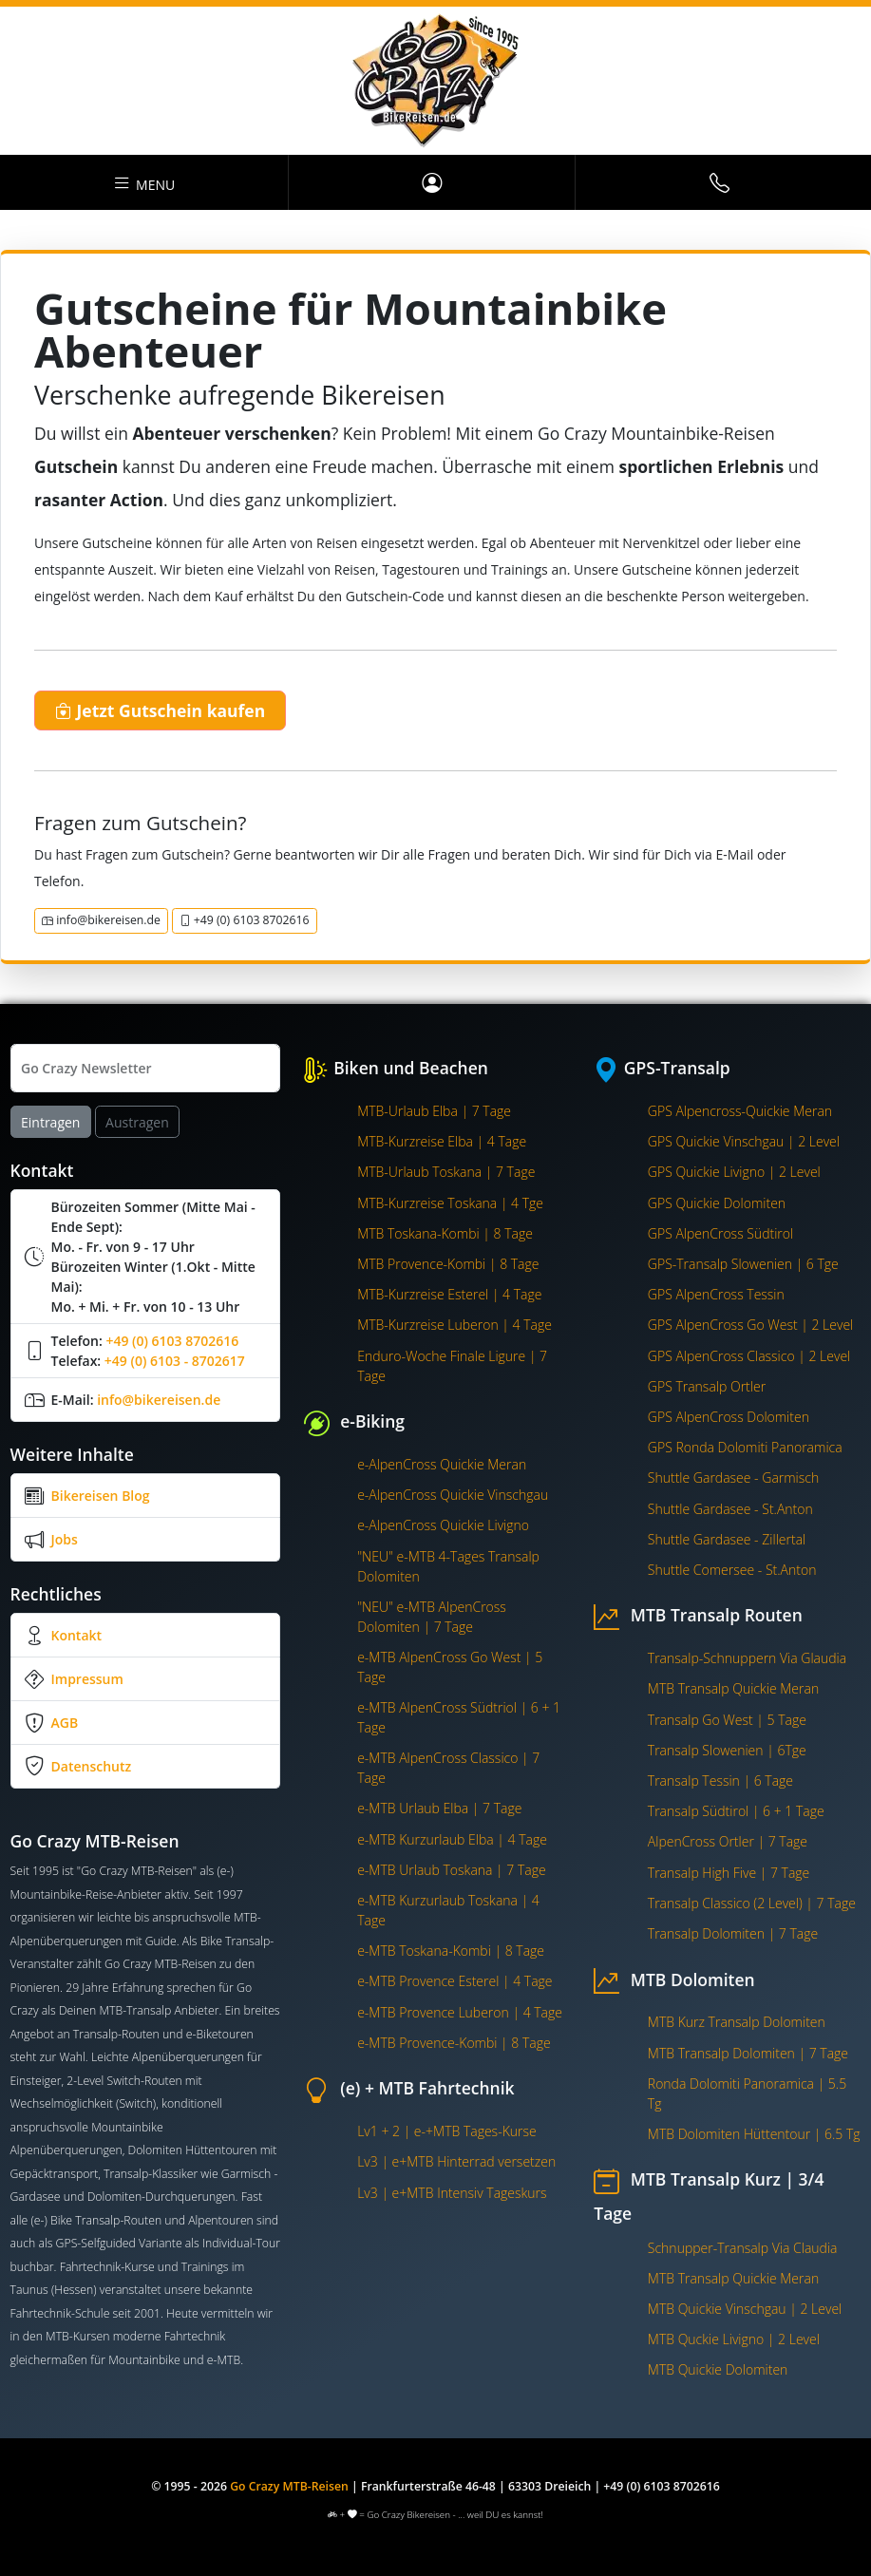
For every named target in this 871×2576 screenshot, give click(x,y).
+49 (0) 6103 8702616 (245, 920)
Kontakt (77, 1635)
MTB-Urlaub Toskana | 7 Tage (446, 1172)
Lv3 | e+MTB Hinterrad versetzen (456, 2161)
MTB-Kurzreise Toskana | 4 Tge (450, 1203)
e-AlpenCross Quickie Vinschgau (452, 1495)
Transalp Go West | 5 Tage (727, 1720)
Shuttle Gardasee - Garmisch (733, 1477)
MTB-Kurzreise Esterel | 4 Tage (449, 1294)
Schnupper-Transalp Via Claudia (743, 2248)
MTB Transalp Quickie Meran (733, 1688)
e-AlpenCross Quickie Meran (441, 1464)
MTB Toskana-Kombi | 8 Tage (445, 1233)
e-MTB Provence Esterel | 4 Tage (454, 1981)
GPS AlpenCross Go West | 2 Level (750, 1325)
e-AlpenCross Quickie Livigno (443, 1525)
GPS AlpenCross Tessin (716, 1294)
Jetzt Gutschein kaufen (160, 710)
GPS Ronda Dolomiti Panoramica (745, 1447)
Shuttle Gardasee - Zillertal (726, 1539)
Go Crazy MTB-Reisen (289, 2486)
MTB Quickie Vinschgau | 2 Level (745, 2309)
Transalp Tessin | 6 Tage (720, 1780)
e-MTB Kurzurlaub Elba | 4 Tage (452, 1839)
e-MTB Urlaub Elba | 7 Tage (439, 1808)
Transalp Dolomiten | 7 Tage (733, 1933)
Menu (143, 182)
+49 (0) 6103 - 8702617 (174, 1361)
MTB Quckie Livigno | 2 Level (734, 2339)
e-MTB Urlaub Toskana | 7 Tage (451, 1870)
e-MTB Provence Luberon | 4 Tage (459, 2012)
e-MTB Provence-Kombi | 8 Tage (454, 2043)
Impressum (87, 1679)
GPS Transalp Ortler (707, 1386)
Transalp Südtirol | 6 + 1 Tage (736, 1811)
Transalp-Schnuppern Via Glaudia (747, 1658)
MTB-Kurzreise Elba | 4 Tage (441, 1141)
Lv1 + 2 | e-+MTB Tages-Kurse (447, 2131)
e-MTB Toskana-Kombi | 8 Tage (450, 1950)
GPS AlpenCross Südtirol (720, 1233)
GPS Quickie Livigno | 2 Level (734, 1172)
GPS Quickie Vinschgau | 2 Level (744, 1141)
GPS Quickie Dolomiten (717, 1203)
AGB (65, 1723)
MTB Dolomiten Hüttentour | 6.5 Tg (754, 2134)
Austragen (137, 1122)
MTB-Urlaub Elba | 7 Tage (434, 1111)
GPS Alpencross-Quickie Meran (740, 1111)
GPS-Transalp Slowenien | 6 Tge (743, 1264)
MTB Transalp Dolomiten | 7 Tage (748, 2053)
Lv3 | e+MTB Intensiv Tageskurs (451, 2193)
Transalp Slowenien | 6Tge (727, 1750)
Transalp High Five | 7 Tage (728, 1873)
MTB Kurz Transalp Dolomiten (736, 2022)
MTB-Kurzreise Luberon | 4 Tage (454, 1325)
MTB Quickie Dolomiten (718, 2369)
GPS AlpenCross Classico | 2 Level (749, 1356)
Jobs (64, 1539)
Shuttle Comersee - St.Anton (732, 1570)
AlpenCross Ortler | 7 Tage (727, 1841)
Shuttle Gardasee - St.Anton (730, 1509)
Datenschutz (91, 1766)
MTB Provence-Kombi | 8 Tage (448, 1264)
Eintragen (50, 1122)
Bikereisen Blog (100, 1496)
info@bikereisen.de (101, 920)
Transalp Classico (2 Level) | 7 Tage (752, 1903)
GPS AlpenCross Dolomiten (728, 1417)
